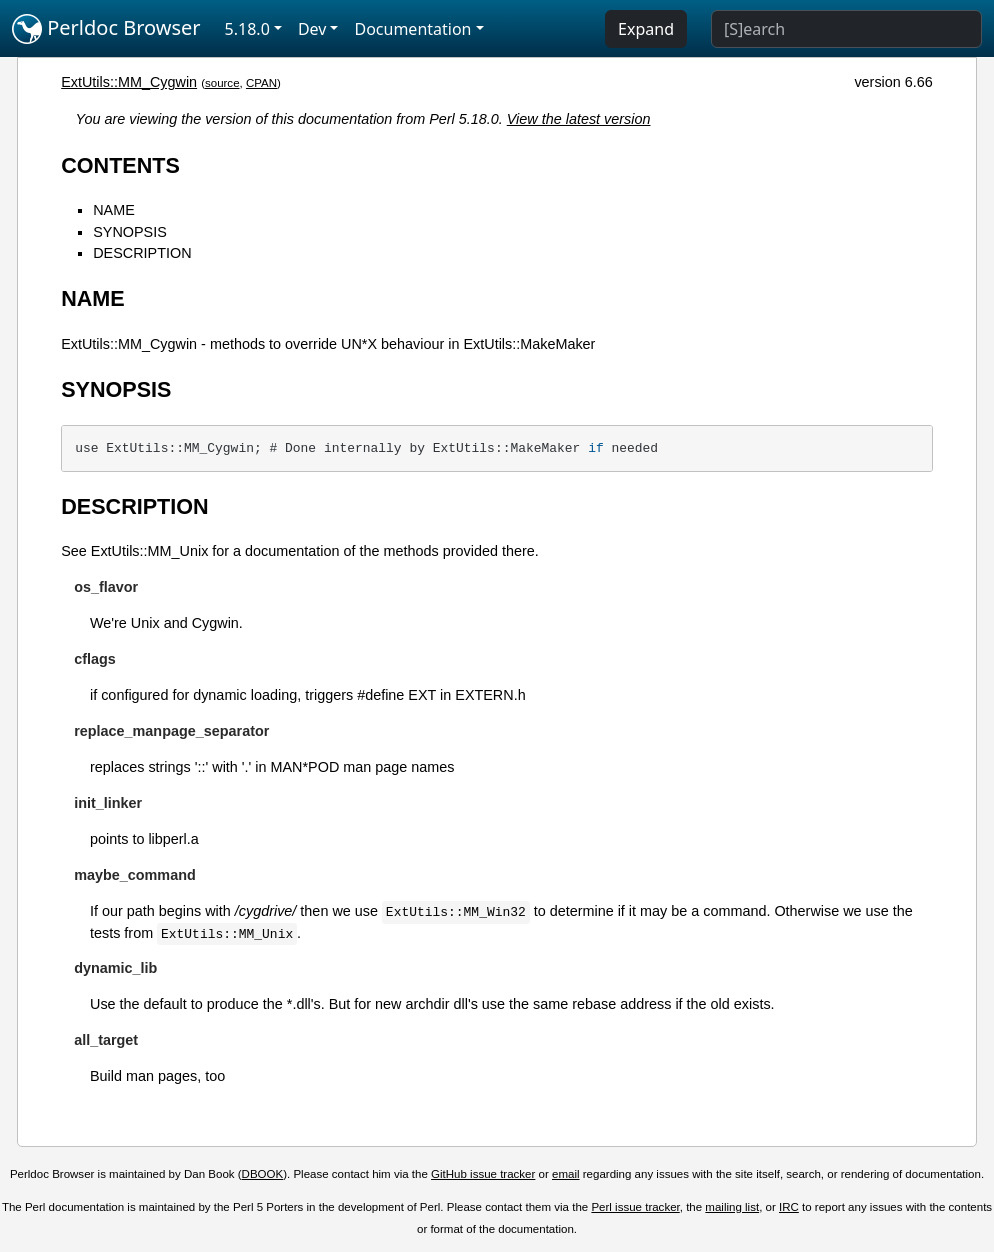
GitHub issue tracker (483, 1174)
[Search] (846, 29)
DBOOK (263, 1174)
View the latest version (579, 119)
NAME (114, 210)
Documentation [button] (412, 29)
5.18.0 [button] (247, 29)
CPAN (261, 83)
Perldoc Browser (106, 29)
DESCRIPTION (142, 253)
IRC (789, 1207)
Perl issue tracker (635, 1207)
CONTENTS (120, 165)
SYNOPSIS (130, 232)
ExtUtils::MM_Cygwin (129, 82)
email (566, 1174)
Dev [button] (312, 29)
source (222, 83)
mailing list (732, 1207)
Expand (646, 29)
